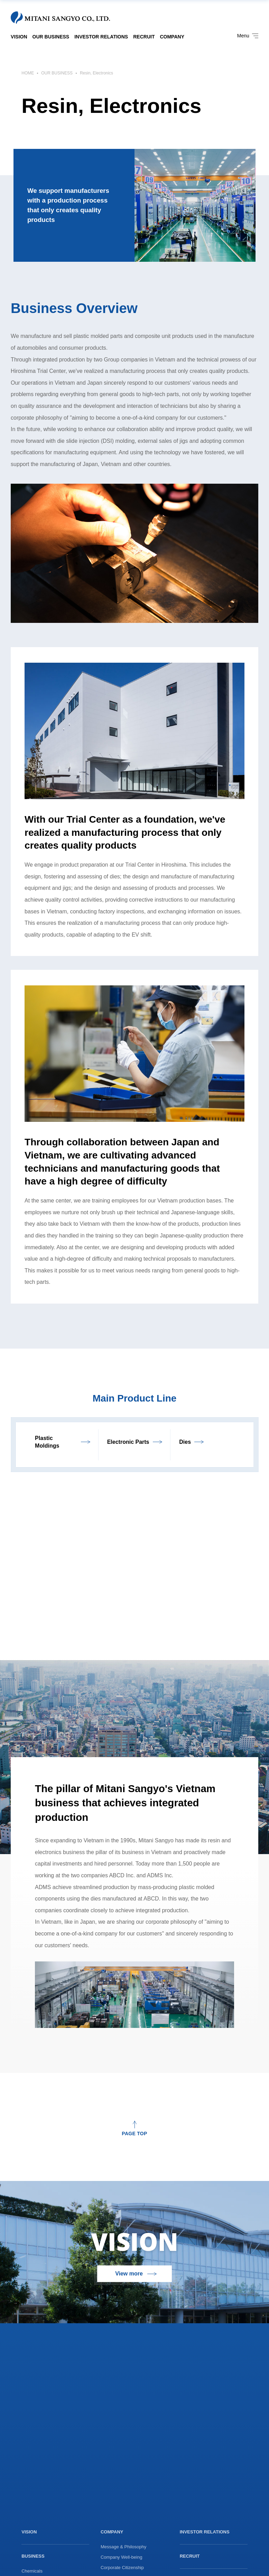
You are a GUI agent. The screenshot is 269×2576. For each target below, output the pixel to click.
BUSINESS (32, 2556)
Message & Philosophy (123, 2546)
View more (129, 2274)
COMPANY (172, 36)
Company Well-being (121, 2557)
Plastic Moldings (47, 1442)
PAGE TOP (134, 2133)
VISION (19, 36)
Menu (247, 35)
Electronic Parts (128, 1442)
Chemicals (32, 2571)
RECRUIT (144, 36)
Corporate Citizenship (122, 2567)
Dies (185, 1442)
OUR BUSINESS (51, 36)
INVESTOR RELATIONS (101, 36)
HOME (27, 73)
